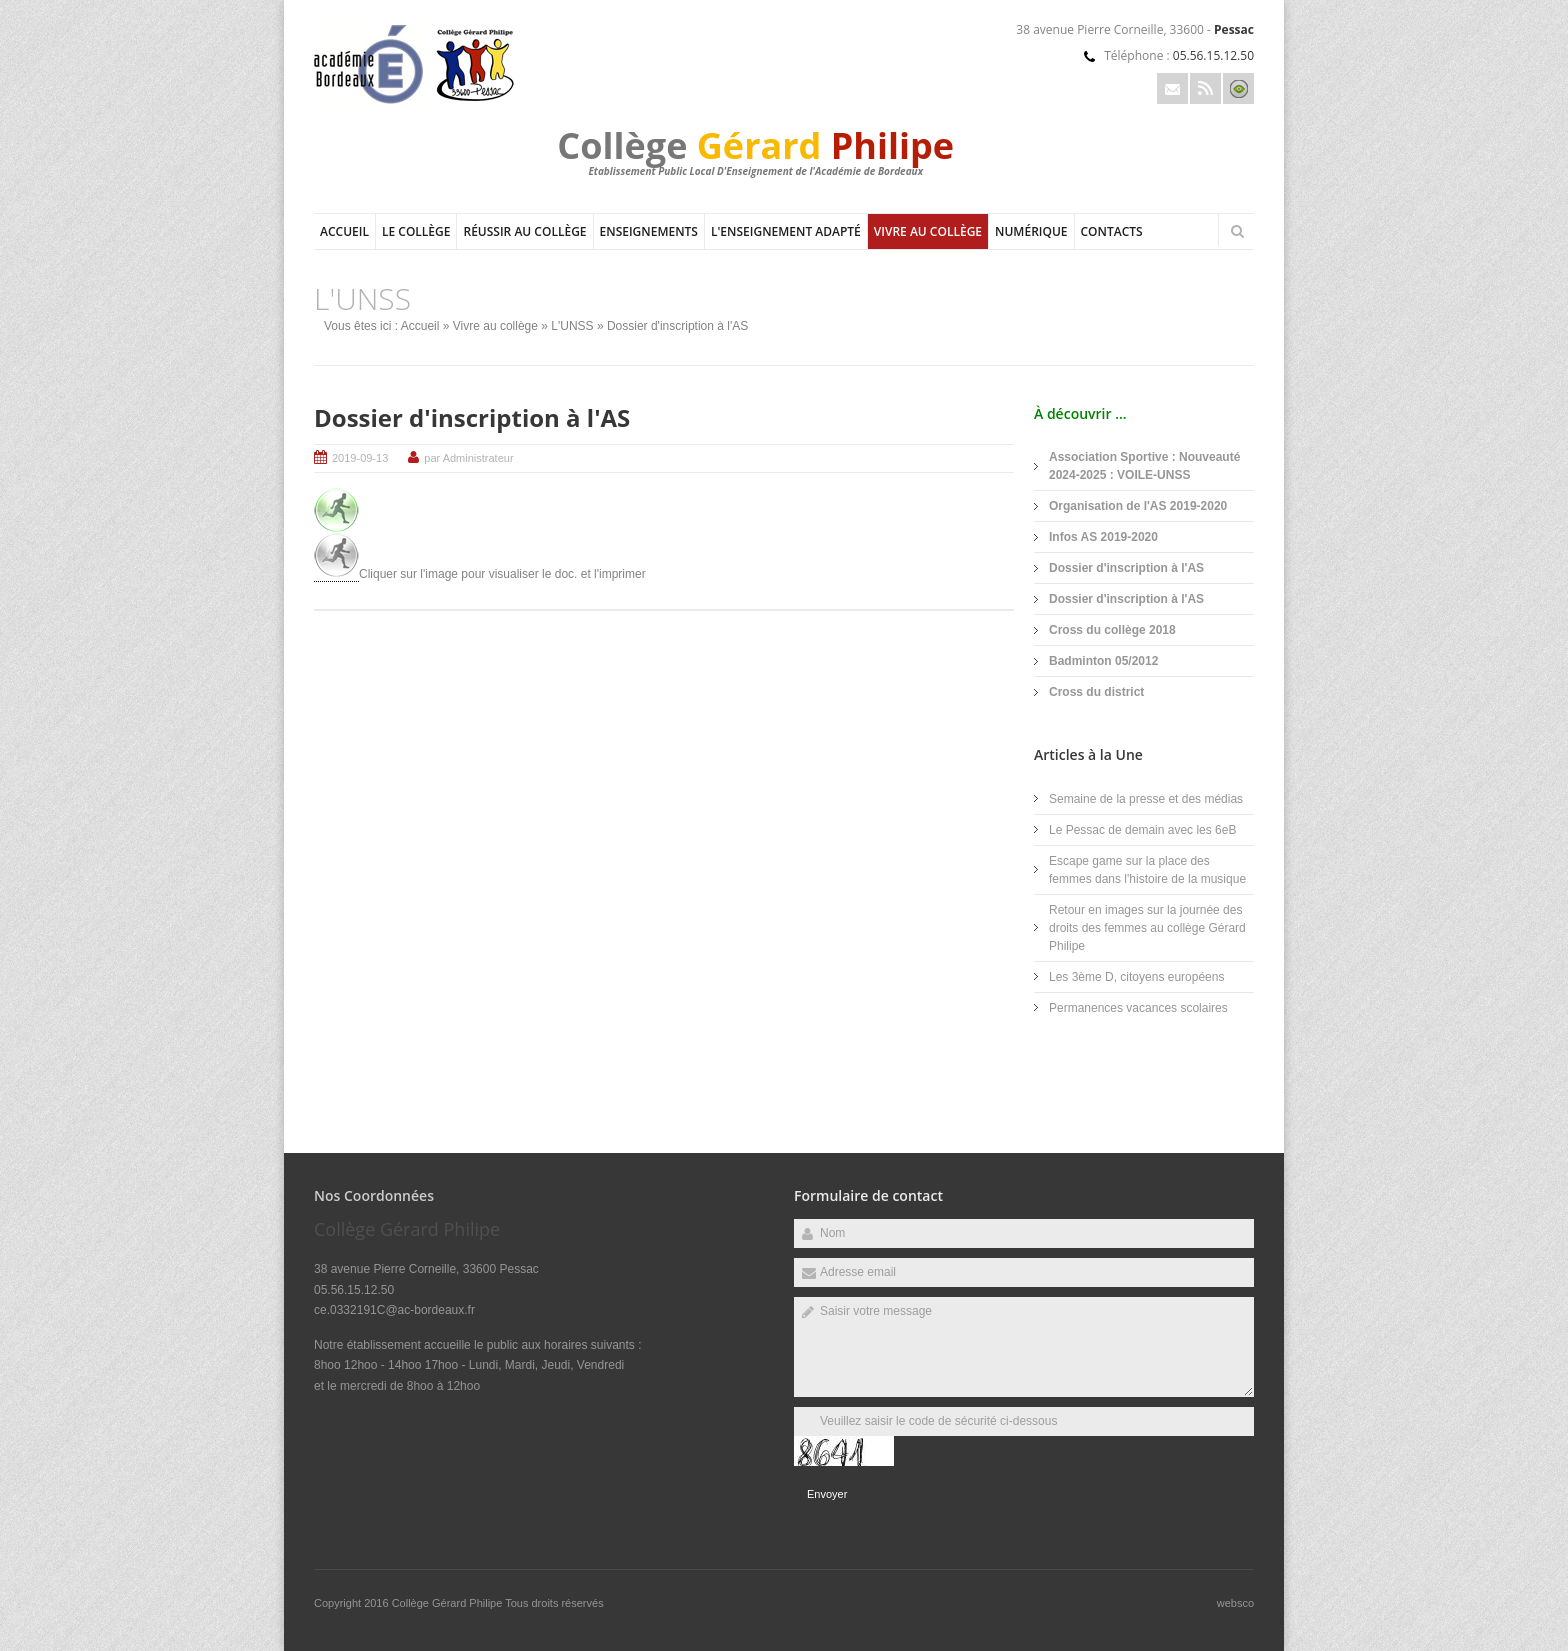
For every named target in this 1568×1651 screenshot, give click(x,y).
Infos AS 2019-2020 (1103, 537)
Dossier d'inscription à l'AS (472, 417)
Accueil (344, 231)
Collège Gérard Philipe (449, 1603)
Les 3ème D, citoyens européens (1136, 977)
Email (1172, 88)
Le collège (416, 231)
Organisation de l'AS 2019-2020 (1138, 506)
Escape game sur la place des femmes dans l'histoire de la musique (1147, 870)
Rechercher (1237, 231)
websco (1235, 1603)
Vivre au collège (928, 231)
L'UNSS (572, 326)
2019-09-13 (360, 458)
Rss (1205, 88)
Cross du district (1096, 692)
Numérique (1031, 231)
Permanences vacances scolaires (1138, 1008)
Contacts (1112, 231)
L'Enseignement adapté (786, 231)
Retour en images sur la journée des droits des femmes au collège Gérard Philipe (1147, 928)
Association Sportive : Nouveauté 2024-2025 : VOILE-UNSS (1144, 466)
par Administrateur (468, 458)
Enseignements (649, 231)
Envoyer (827, 1494)
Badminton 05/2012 (1103, 661)
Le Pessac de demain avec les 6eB (1142, 830)
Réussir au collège (524, 231)
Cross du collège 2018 (1112, 630)
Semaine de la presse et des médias (1146, 799)
